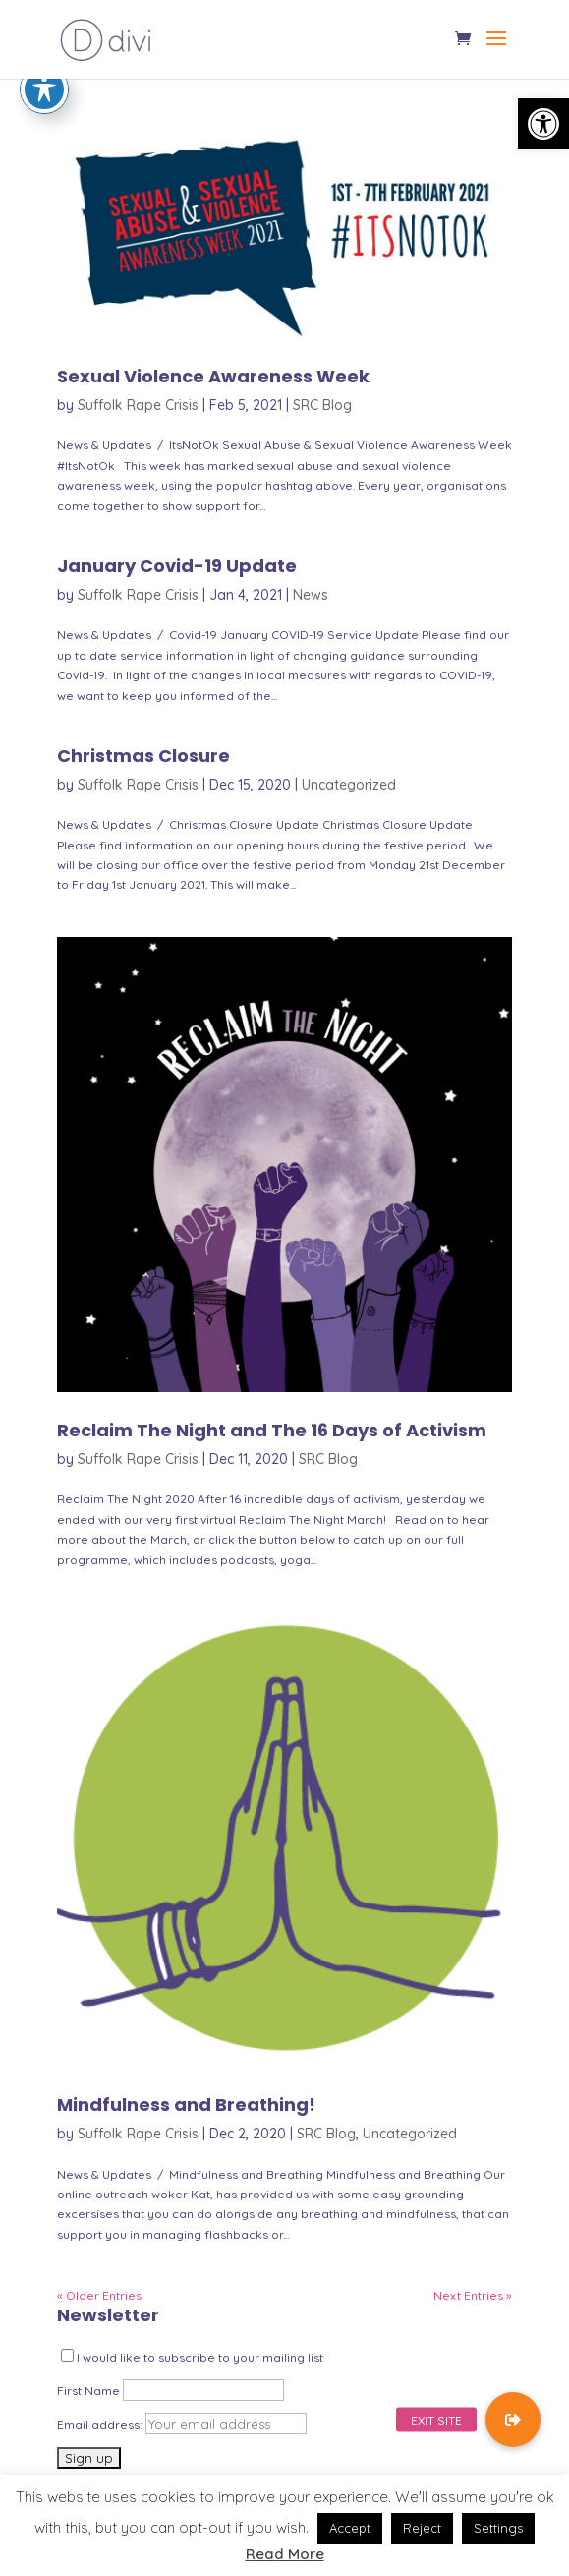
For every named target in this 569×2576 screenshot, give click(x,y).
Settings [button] (498, 2528)
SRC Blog (322, 405)
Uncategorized (349, 784)
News (310, 595)
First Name (88, 2390)
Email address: (101, 2424)
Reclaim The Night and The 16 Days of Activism (271, 1430)
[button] (543, 123)
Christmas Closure (143, 755)
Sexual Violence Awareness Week (213, 376)
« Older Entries (99, 2295)
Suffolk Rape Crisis (138, 405)
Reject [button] (422, 2528)
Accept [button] (349, 2528)
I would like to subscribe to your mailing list (192, 2357)
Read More (285, 2554)
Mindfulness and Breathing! (186, 2104)
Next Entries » (472, 2295)
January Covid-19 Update (177, 566)
